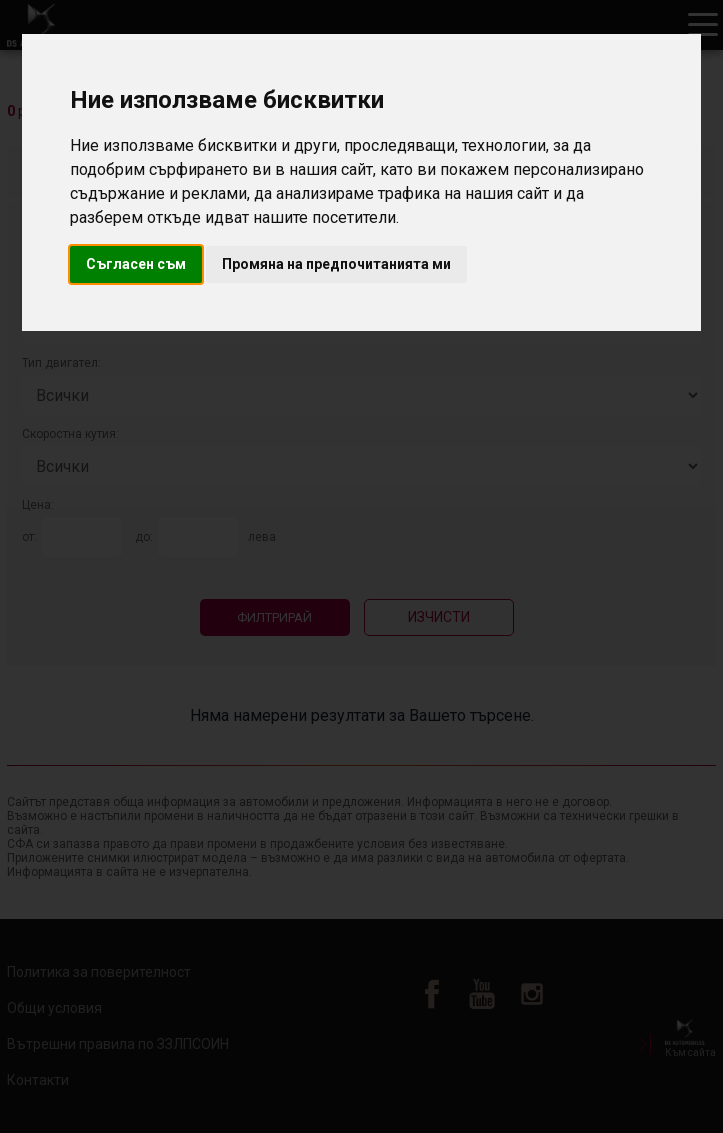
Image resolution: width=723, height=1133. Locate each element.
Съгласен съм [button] (136, 264)
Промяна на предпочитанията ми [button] (336, 264)
